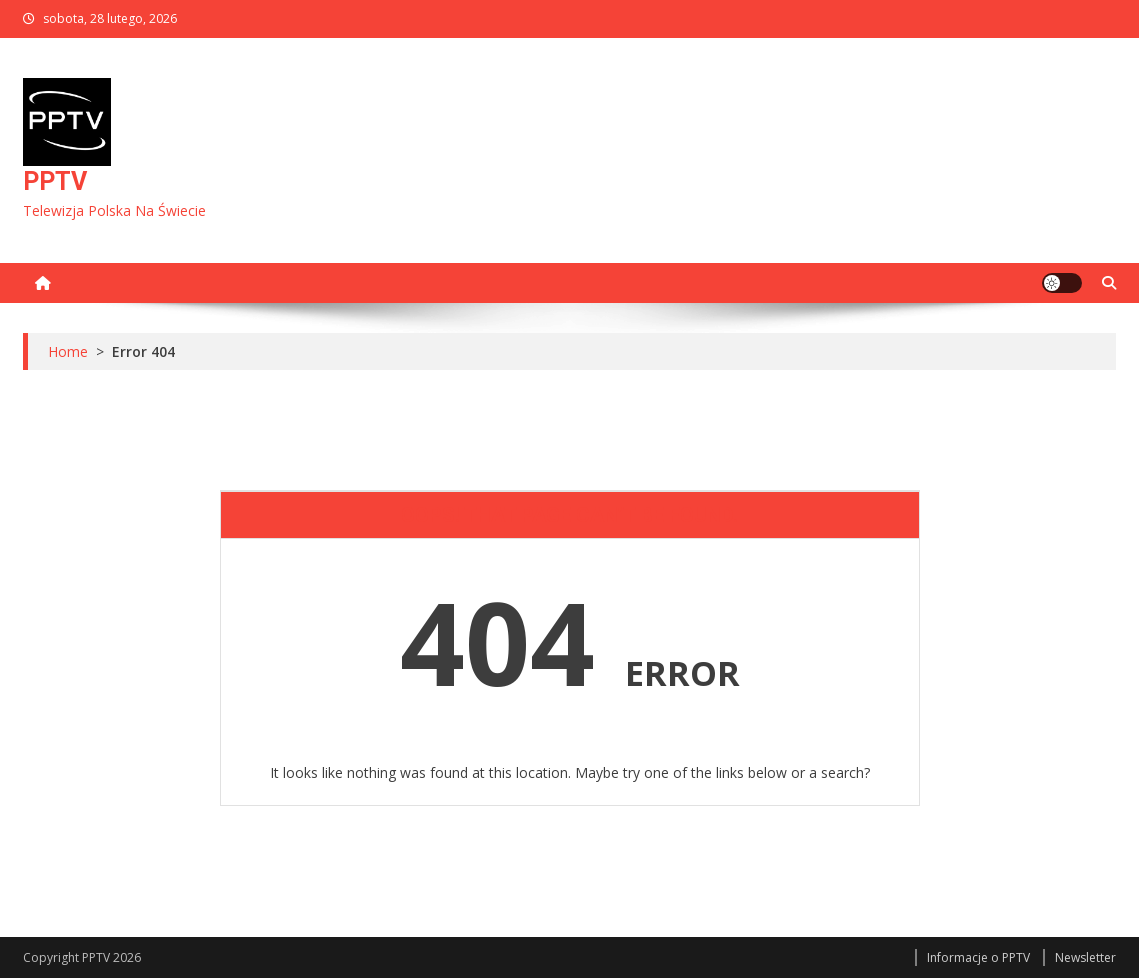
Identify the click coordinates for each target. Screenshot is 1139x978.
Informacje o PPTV (978, 957)
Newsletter (1085, 957)
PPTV (55, 181)
